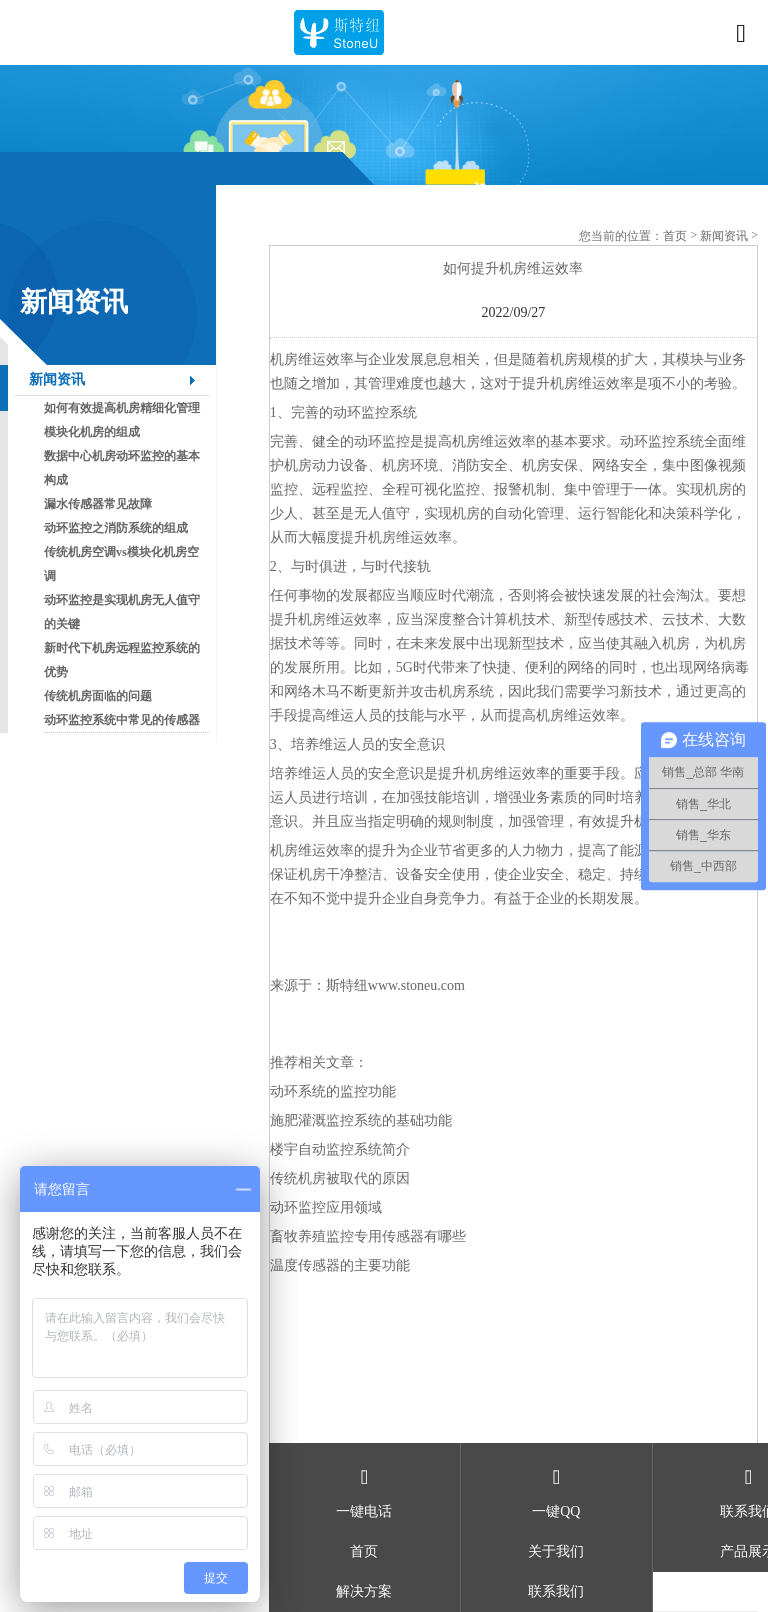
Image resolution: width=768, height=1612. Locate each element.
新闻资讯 (57, 379)
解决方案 (364, 1591)
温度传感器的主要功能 (340, 1265)
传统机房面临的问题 (98, 696)
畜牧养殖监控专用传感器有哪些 (368, 1236)
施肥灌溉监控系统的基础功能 (361, 1120)
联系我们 (556, 1591)
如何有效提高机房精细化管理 (122, 408)
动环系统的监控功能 (333, 1091)
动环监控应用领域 (326, 1207)
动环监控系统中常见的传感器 (122, 720)
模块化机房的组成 (92, 432)
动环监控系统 (375, 412)
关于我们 (556, 1551)
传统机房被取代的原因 (340, 1178)
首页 (675, 236)
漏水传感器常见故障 (98, 504)
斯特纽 (347, 985)
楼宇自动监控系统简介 (340, 1149)
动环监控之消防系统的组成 (116, 528)
